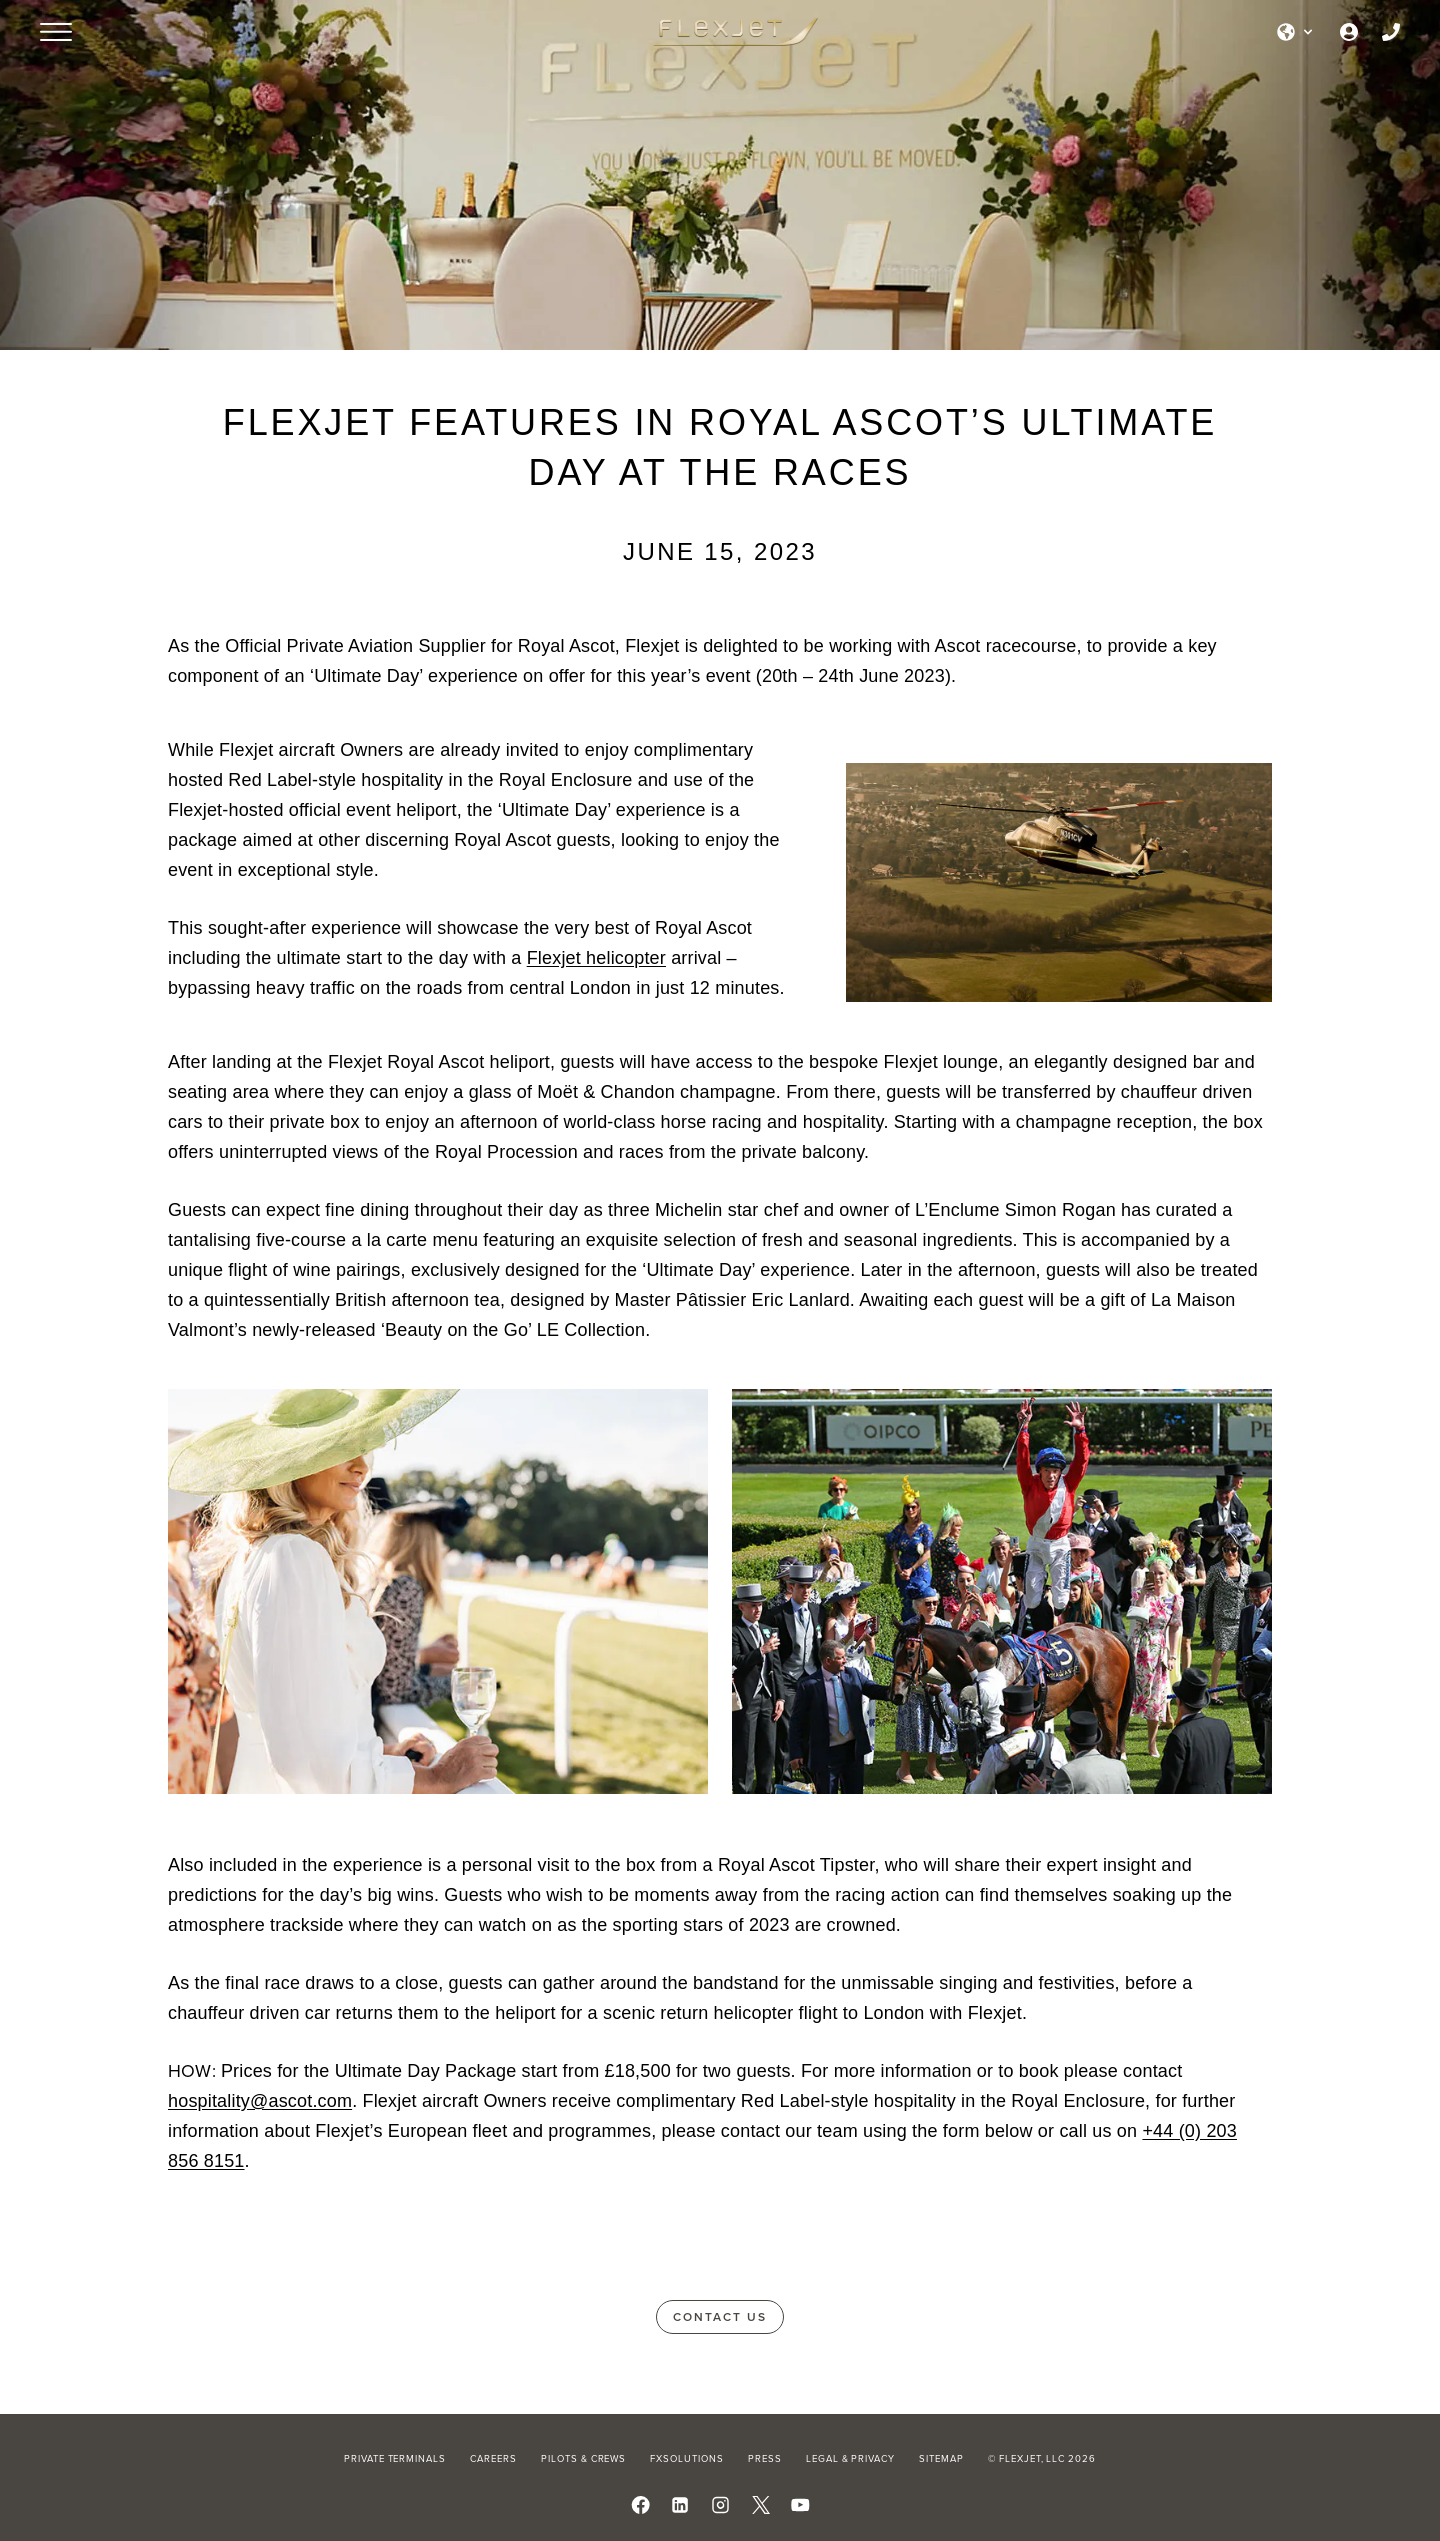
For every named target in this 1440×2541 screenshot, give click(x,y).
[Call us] (1391, 32)
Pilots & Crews (583, 2458)
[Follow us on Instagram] (720, 2505)
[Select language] (1296, 32)
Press (765, 2458)
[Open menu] (56, 32)
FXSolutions (687, 2458)
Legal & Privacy (850, 2458)
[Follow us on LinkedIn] (680, 2505)
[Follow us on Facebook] (640, 2505)
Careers (493, 2458)
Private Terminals (395, 2458)
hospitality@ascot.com (260, 2101)
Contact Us (720, 2316)
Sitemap (941, 2458)
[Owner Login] (1349, 32)
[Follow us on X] (760, 2505)
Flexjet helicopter (596, 958)
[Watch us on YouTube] (800, 2505)
